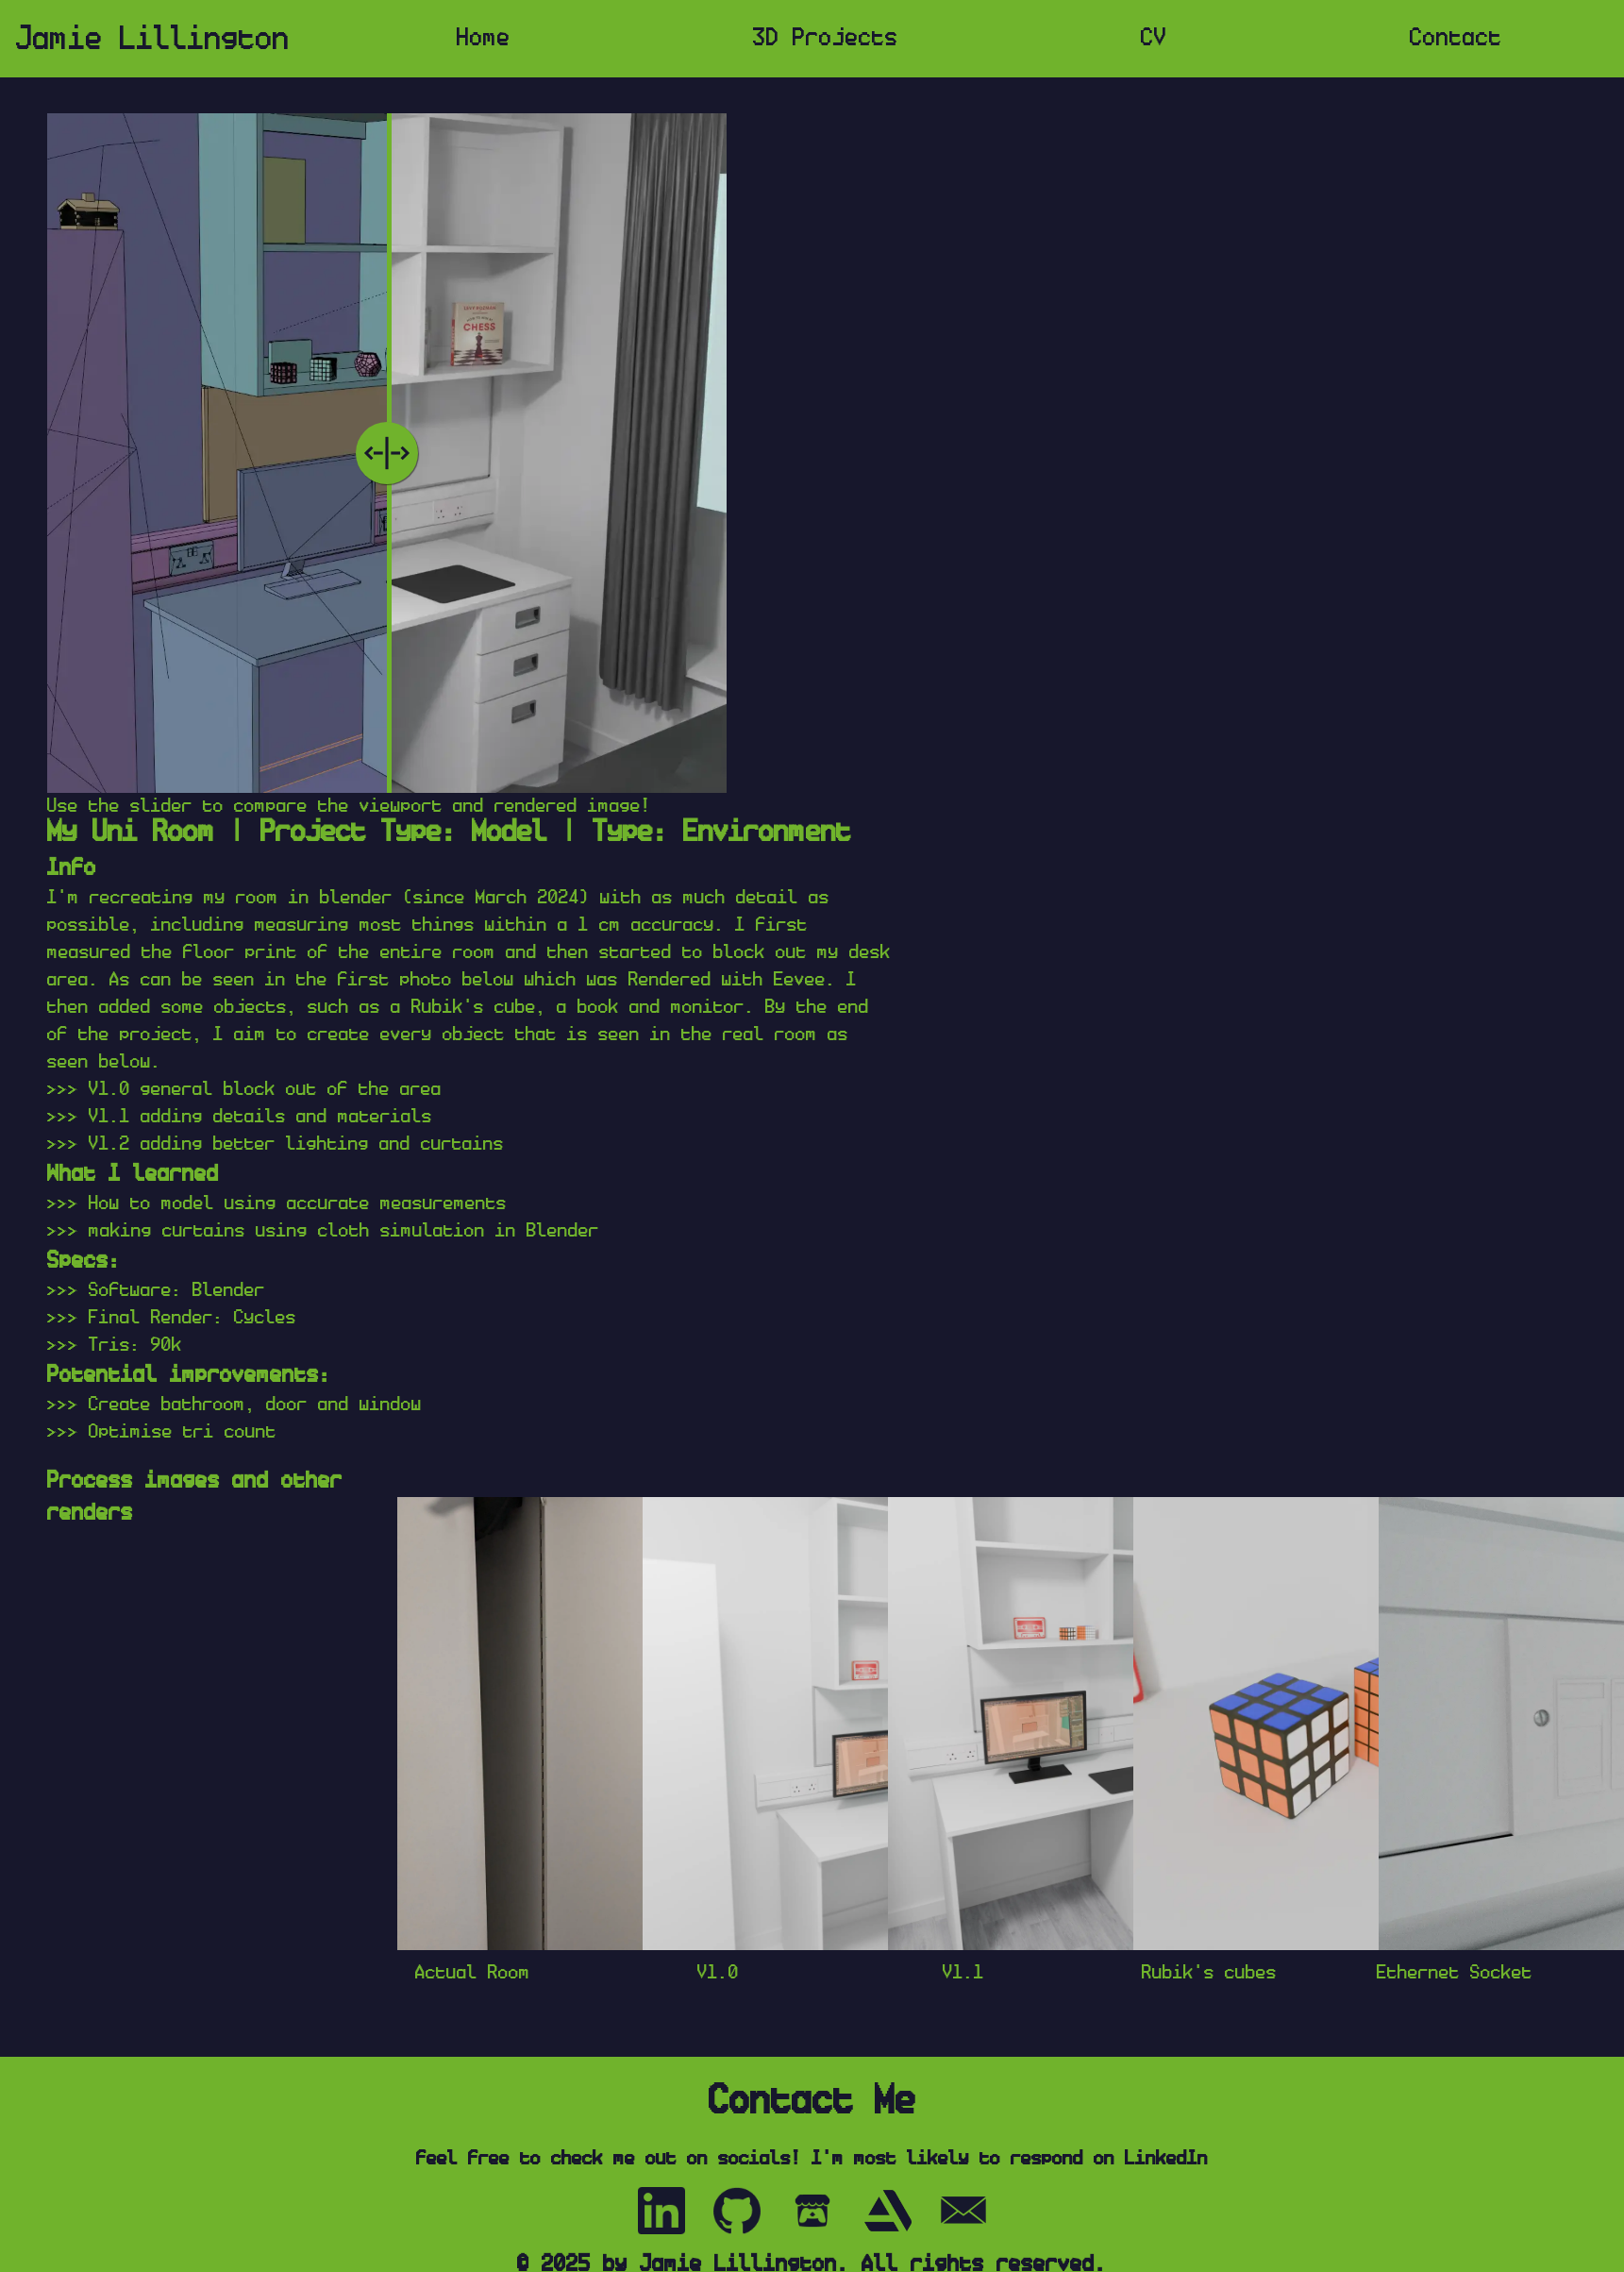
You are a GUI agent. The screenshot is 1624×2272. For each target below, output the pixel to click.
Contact (1456, 38)
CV (1154, 38)
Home (484, 38)
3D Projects (825, 38)
